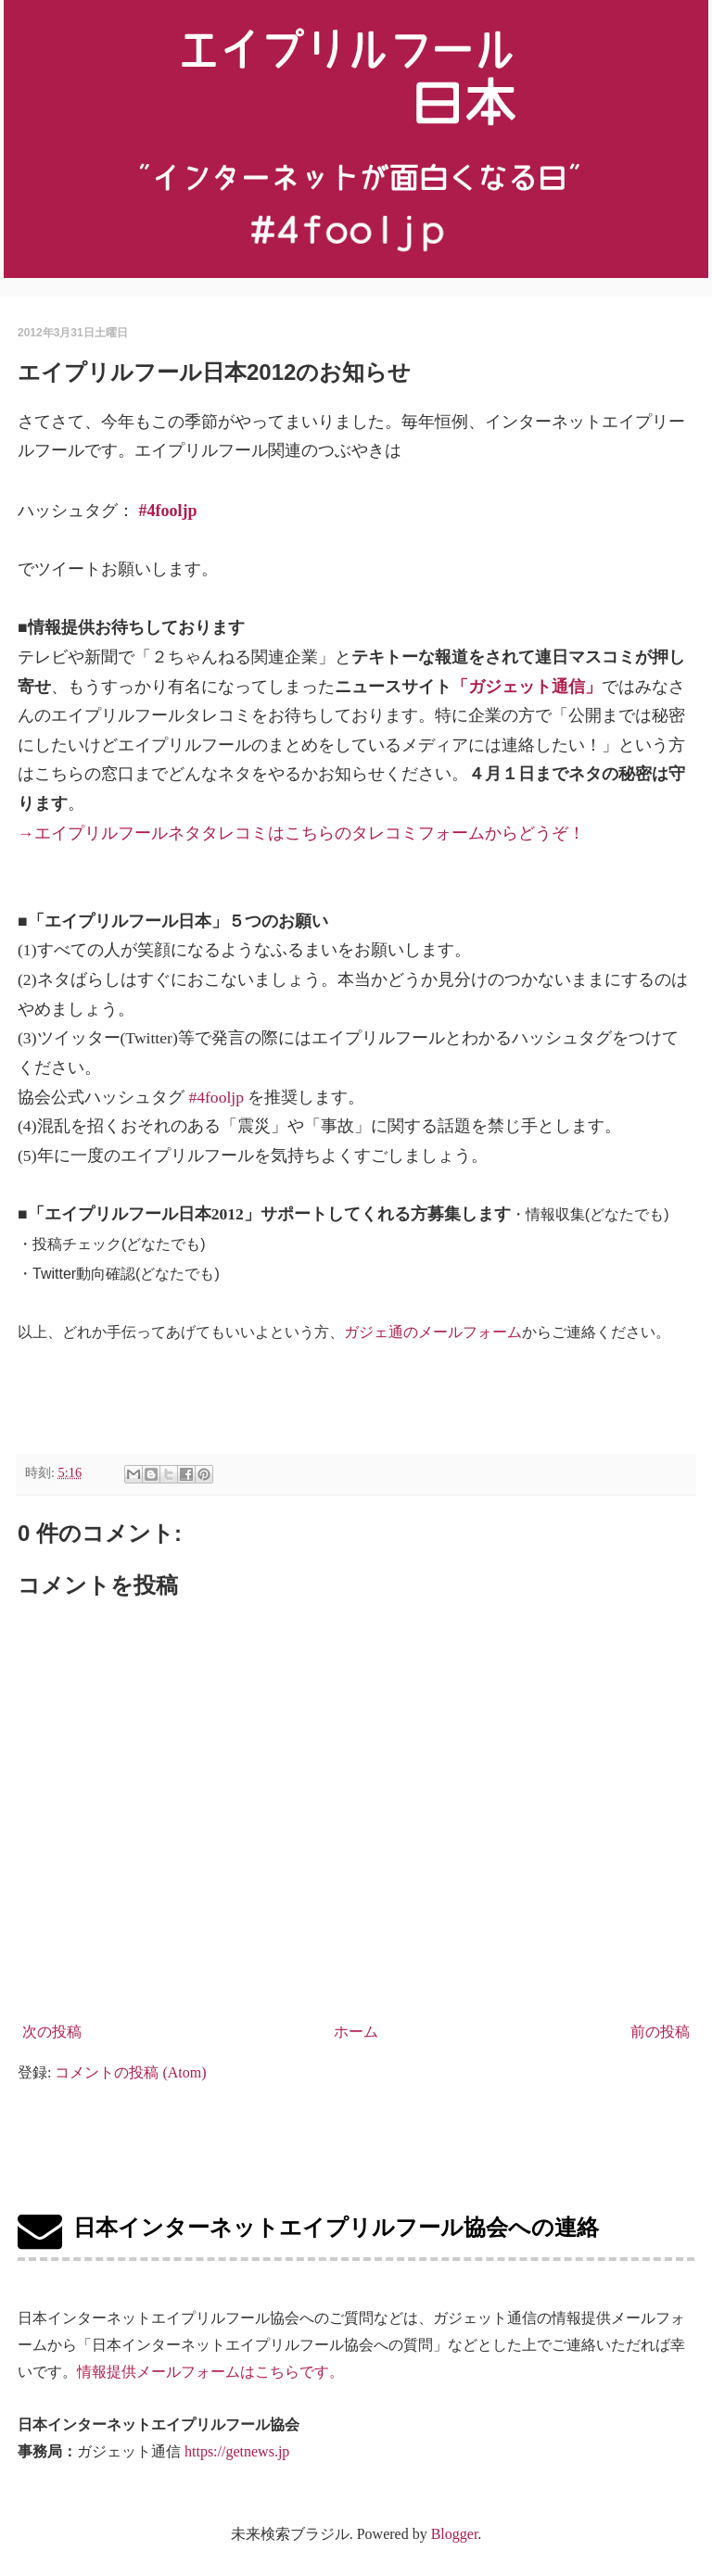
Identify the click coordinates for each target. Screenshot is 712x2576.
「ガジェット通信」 (526, 686)
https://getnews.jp (236, 2451)
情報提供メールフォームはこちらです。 (210, 2372)
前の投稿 (660, 2031)
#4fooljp (168, 510)
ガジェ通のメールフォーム (433, 1332)
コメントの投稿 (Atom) (130, 2072)
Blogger (454, 2534)
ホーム (356, 2031)
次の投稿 (52, 2031)
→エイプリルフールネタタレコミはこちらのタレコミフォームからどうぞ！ (301, 833)
